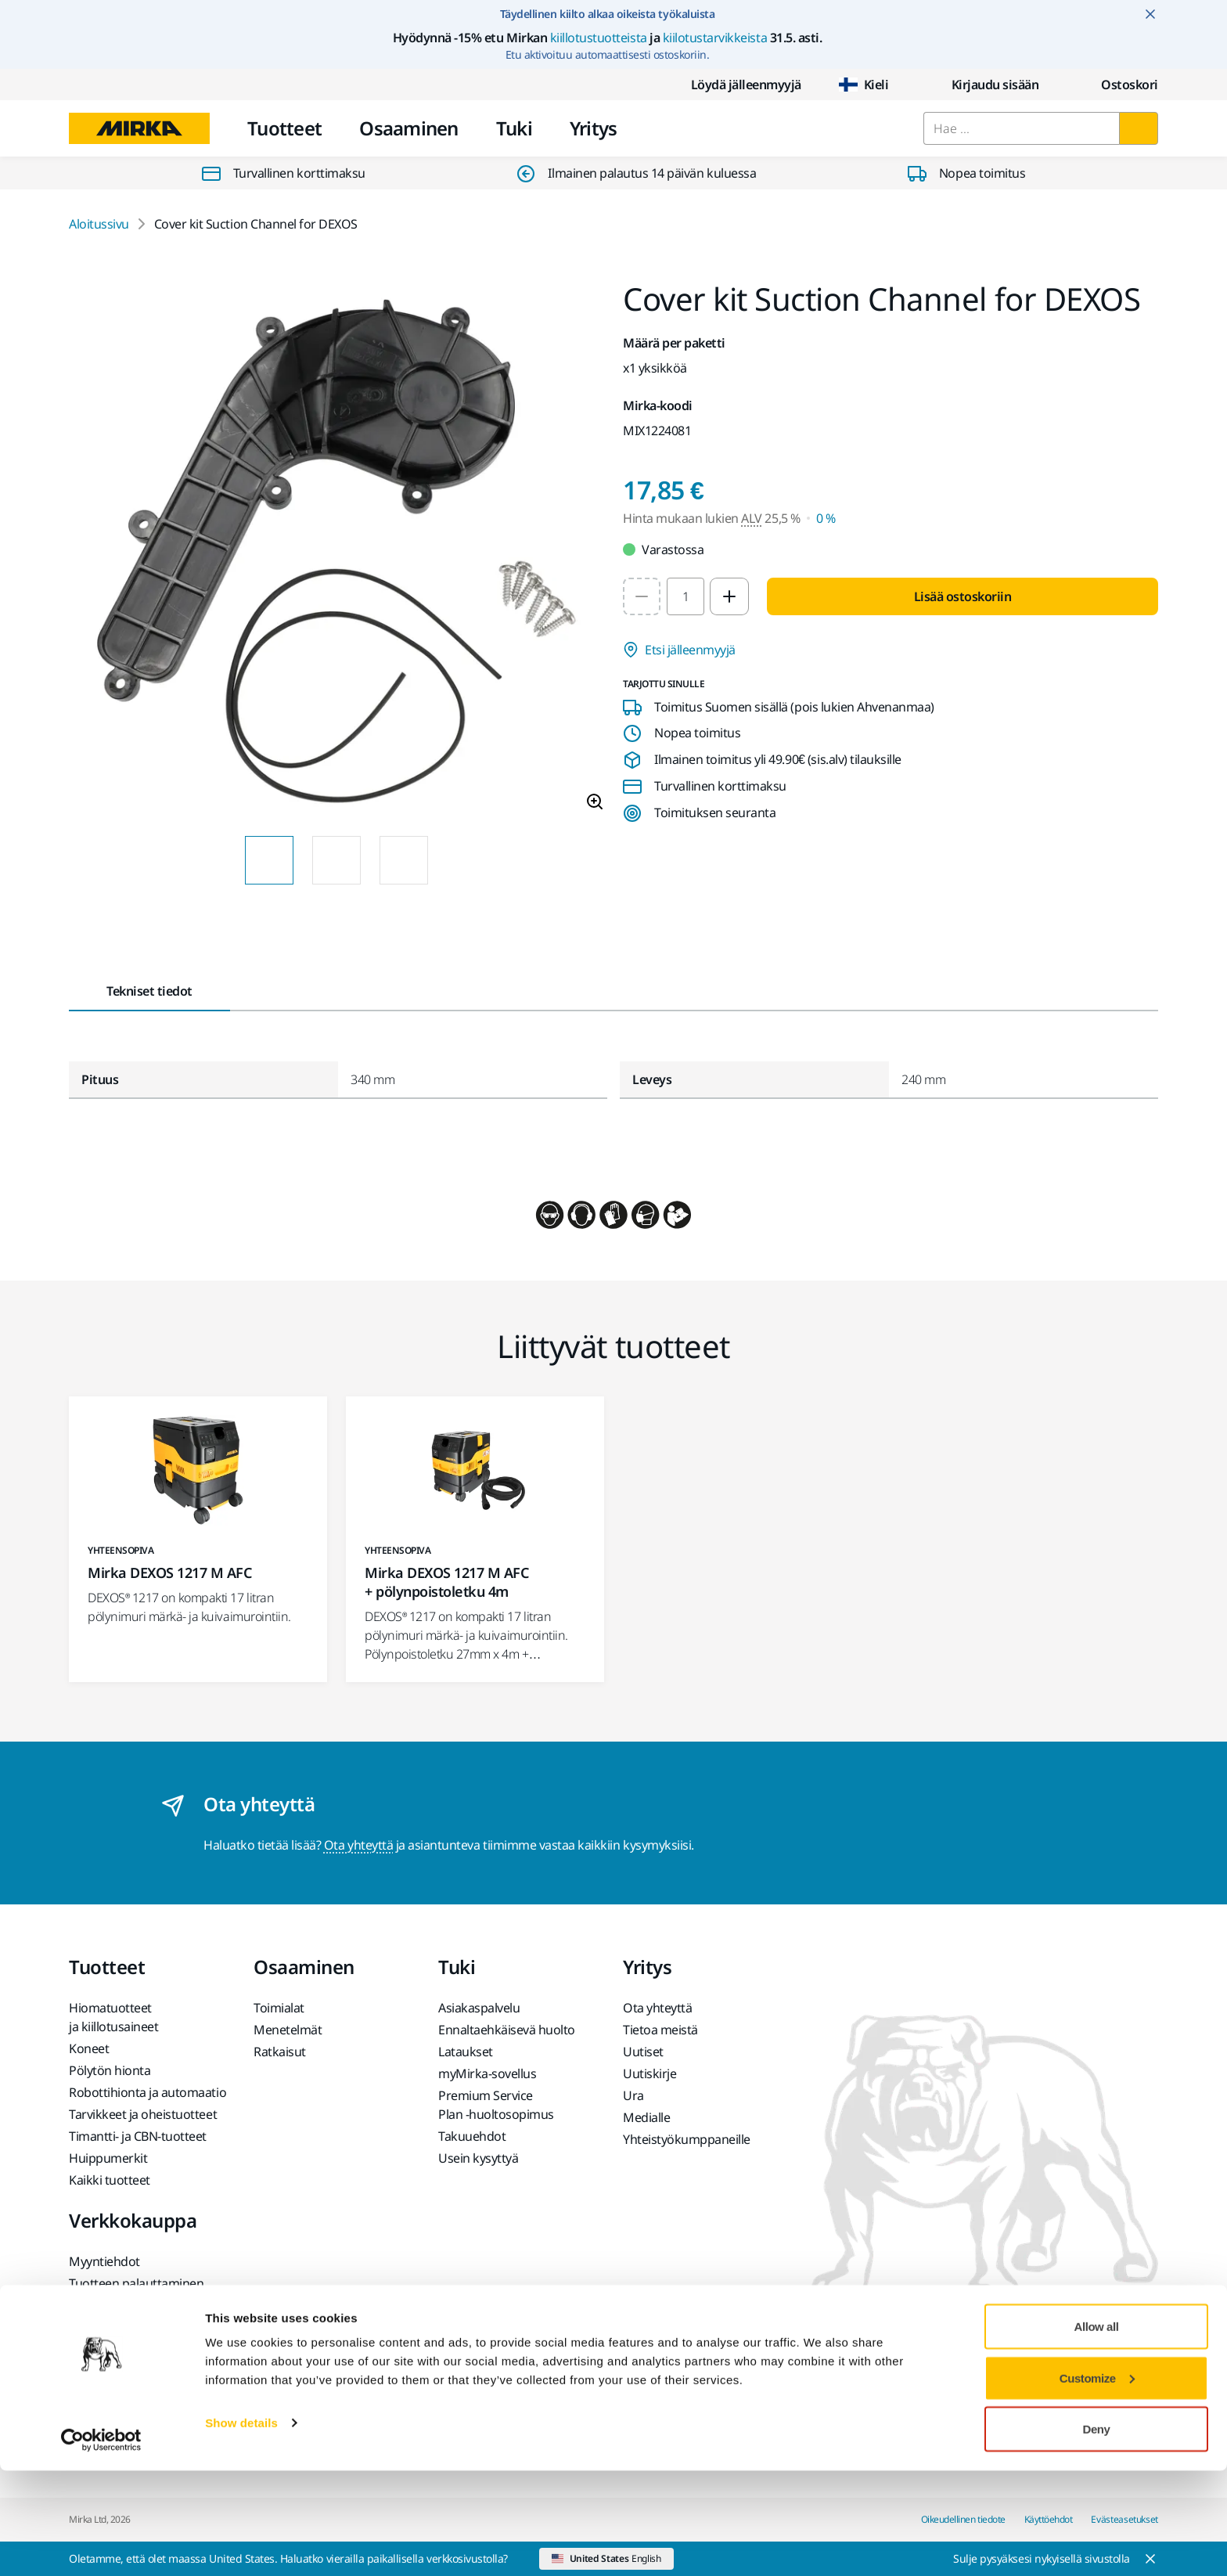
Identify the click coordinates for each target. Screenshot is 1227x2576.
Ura (633, 2095)
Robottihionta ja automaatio (147, 2092)
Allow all (1096, 2431)
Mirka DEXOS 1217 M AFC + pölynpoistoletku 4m (446, 1582)
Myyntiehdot (104, 2261)
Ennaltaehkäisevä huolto (506, 2029)
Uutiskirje (649, 2073)
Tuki (514, 128)
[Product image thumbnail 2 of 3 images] (336, 860)
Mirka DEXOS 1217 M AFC (169, 1572)
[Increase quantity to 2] (729, 596)
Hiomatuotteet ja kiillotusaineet (113, 2017)
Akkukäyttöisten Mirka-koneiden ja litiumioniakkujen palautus (143, 2345)
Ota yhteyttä (358, 1845)
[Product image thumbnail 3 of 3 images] (404, 860)
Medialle (646, 2117)
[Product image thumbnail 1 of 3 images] (269, 860)
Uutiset (643, 2051)
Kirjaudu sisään (983, 84)
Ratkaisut (280, 2051)
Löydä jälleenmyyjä (733, 84)
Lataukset (465, 2051)
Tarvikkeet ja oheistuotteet (143, 2114)
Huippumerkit (108, 2158)
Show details (241, 2528)
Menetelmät (288, 2029)
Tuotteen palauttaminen (136, 2283)
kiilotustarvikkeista (715, 37)
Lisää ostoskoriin (963, 596)
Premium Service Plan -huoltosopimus (496, 2105)
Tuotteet (284, 128)
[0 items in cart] (1117, 84)
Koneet (89, 2048)
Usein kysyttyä (478, 2158)
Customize (1097, 2483)
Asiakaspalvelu (479, 2007)
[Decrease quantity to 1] (641, 596)
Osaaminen (409, 128)
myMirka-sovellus (487, 2073)
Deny (1096, 2534)
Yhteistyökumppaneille (686, 2139)
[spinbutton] (685, 596)
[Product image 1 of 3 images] (336, 553)
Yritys (593, 128)
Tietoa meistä (660, 2029)
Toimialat (279, 2007)
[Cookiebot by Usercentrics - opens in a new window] (101, 2545)
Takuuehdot (472, 2136)
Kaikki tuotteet (109, 2180)
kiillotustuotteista (598, 37)
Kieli (864, 84)
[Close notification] (1150, 14)
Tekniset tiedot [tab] (149, 991)
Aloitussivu (99, 223)
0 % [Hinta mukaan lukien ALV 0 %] (826, 518)
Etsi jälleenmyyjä (679, 649)
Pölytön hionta (109, 2070)
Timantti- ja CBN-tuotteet (138, 2136)
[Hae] (1138, 128)
